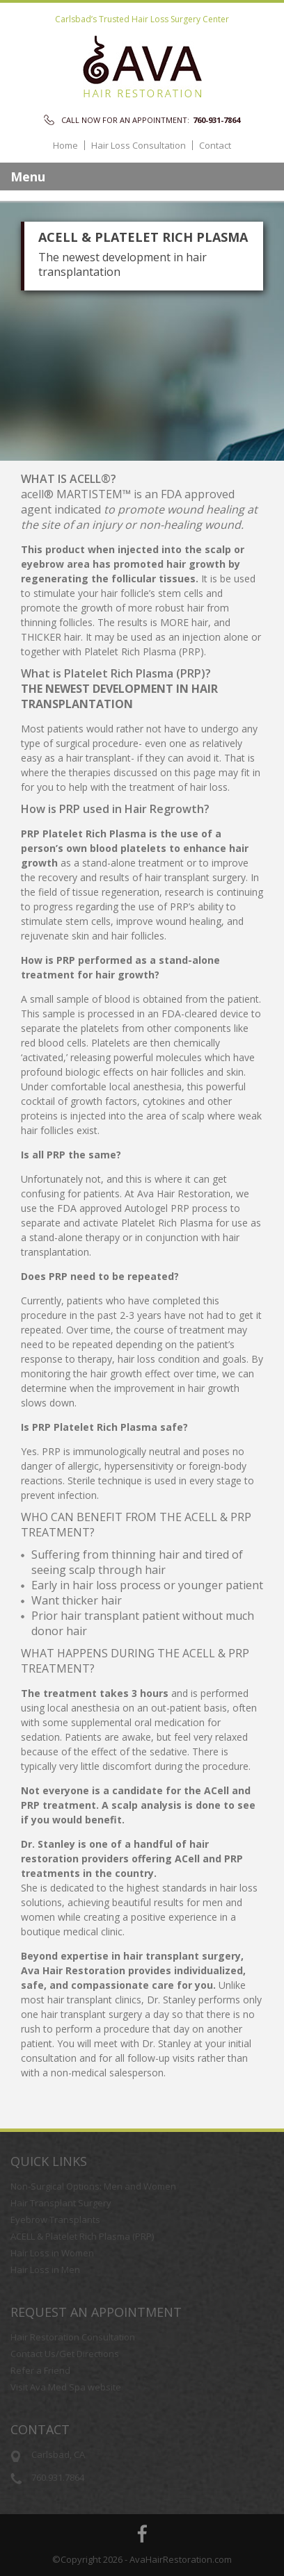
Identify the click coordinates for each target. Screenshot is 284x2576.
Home (65, 145)
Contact (215, 145)
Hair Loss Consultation (138, 145)
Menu (27, 176)
